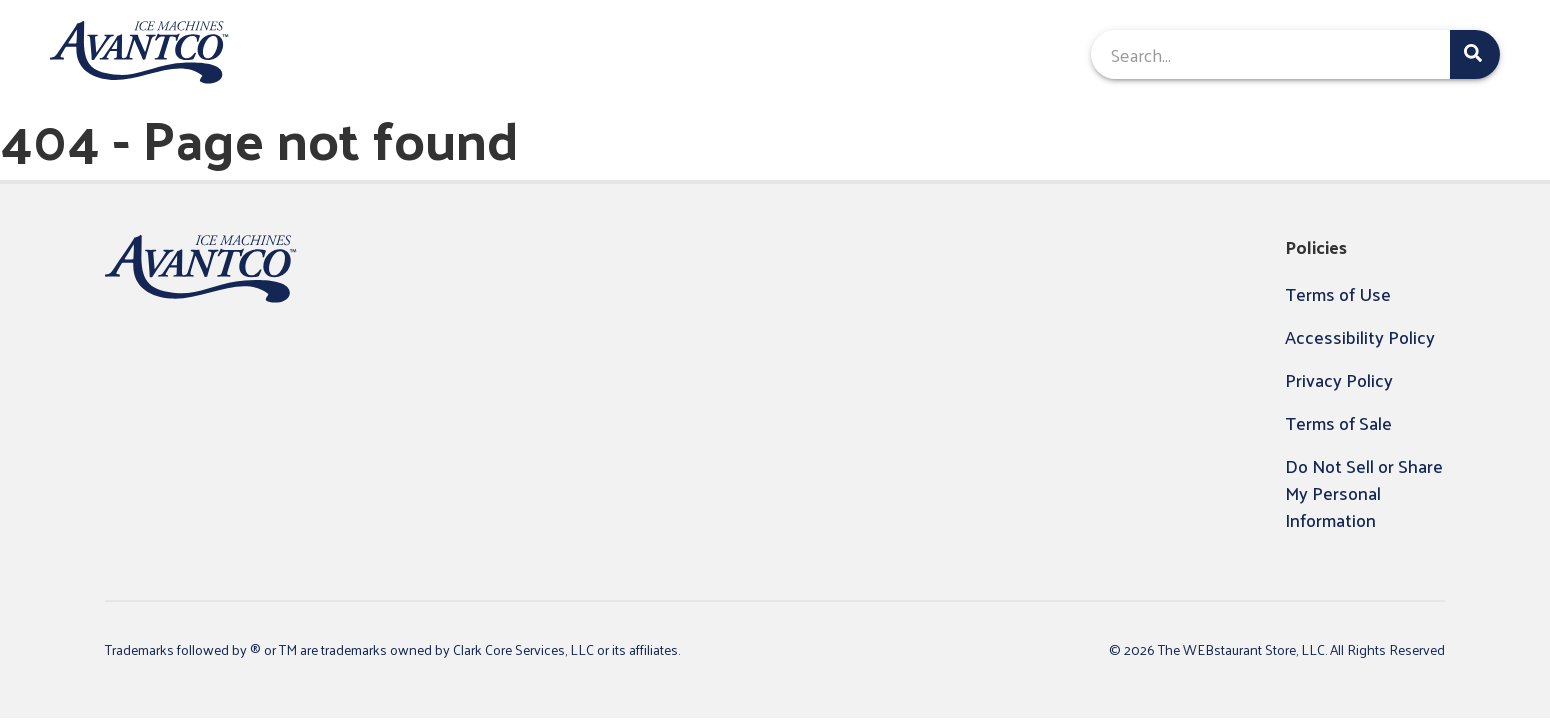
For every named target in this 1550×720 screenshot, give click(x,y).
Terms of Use (1338, 293)
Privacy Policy (1339, 379)
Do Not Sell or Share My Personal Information (1364, 492)
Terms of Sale (1338, 422)
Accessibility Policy (1360, 336)
